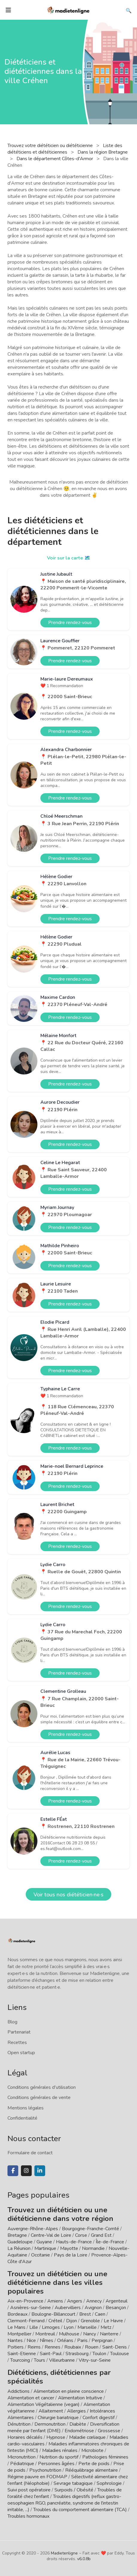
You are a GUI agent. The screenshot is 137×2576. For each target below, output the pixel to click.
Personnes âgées (56, 2463)
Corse (81, 2235)
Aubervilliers (68, 2307)
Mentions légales (25, 2108)
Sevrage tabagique (73, 2483)
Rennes (52, 2347)
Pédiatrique (22, 2463)
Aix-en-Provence (25, 2301)
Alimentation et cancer (30, 2398)
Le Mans (16, 2327)
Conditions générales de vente (39, 2097)
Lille (33, 2327)
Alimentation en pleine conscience (69, 2391)
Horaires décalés (24, 2437)
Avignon (93, 2307)
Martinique (45, 2248)
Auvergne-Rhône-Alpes (32, 2228)
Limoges (51, 2327)
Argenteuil (116, 2301)
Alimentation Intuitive (80, 2398)
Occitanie (40, 2255)
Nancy (89, 2334)
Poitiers (15, 2347)
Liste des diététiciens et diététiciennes (64, 148)
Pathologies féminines (105, 2457)
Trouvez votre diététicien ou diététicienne (50, 145)
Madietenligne (64, 2553)
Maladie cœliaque (87, 2437)
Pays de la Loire (70, 2255)
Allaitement (51, 2411)
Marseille (87, 2327)
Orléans (65, 2340)
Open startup (21, 2052)
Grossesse (109, 2430)
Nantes (15, 2340)
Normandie (93, 2248)
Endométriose (79, 2430)
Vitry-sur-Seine (95, 2360)
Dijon (71, 2320)
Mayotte (69, 2248)
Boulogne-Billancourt (53, 2314)
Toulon (99, 2353)
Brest (85, 2314)
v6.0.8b (84, 2559)
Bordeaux (17, 2314)
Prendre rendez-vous (70, 622)
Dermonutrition (50, 2424)
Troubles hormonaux (28, 2516)
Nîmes (46, 2340)
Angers (74, 2301)
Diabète (77, 2424)
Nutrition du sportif (58, 2457)
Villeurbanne (62, 2360)
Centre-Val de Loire (51, 2235)
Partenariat (19, 2032)
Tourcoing (20, 2360)
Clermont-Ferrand (26, 2320)
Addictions (18, 2391)
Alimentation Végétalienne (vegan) (43, 2404)
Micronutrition (21, 2457)
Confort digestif (99, 2417)
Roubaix (72, 2347)
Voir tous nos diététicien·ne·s (68, 1894)
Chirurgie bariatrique (58, 2417)
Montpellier (19, 2334)
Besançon (116, 2307)
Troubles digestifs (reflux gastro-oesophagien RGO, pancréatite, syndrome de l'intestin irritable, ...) (64, 2503)
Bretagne (17, 2235)
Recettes (17, 2042)
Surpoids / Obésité (73, 2490)
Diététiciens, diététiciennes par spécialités (59, 2377)
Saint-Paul (51, 2353)
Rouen (91, 2347)
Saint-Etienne (21, 2353)
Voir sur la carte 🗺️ (68, 558)
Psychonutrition (45, 2470)
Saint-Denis (114, 2347)
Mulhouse (69, 2334)
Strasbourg (77, 2353)
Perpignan (102, 2340)
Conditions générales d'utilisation (41, 2087)
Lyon (69, 2327)
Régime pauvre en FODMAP (37, 2476)
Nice (31, 2340)
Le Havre (113, 2320)
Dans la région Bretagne (102, 152)
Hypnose (55, 2437)
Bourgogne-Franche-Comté (90, 2228)
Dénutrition (19, 2424)
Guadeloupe (20, 2242)
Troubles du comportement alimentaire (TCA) (80, 2509)
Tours (39, 2360)
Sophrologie (109, 2483)
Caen (100, 2314)
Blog (12, 2022)
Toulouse (119, 2353)
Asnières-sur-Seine (30, 2307)
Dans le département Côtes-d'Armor (55, 158)
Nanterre (109, 2334)
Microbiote (93, 2450)
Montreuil (45, 2334)
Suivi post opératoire (29, 2490)
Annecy (94, 2301)
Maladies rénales (59, 2450)
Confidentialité (22, 2118)
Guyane (44, 2242)
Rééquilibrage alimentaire (91, 2470)
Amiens (55, 2301)
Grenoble (90, 2320)
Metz (106, 2327)
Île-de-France (110, 2242)
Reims (34, 2347)
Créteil (55, 2320)
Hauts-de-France (74, 2242)
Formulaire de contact (30, 2153)
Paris (82, 2340)
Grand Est (101, 2235)
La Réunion (19, 2248)
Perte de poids (93, 2463)
